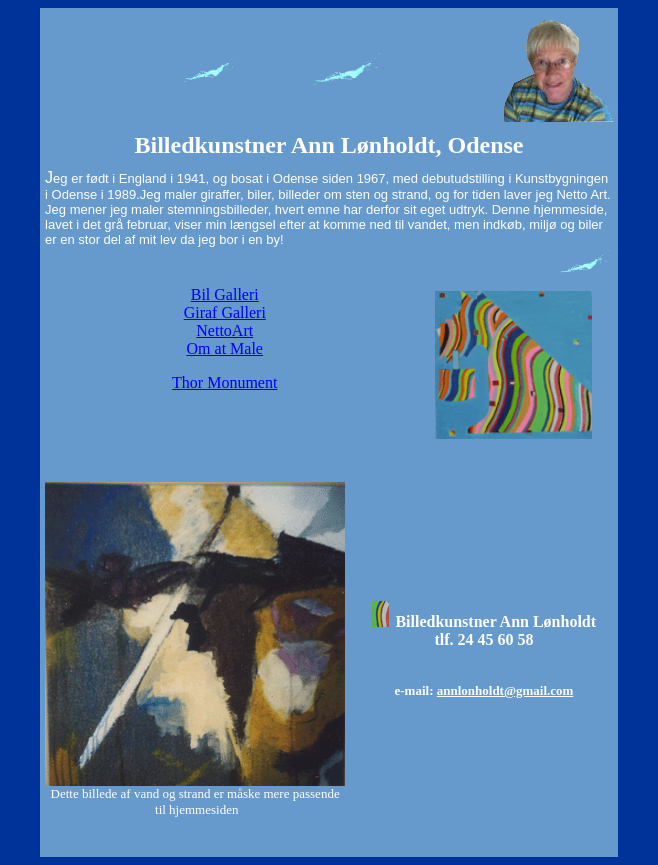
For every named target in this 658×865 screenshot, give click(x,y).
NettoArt (224, 330)
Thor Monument (224, 382)
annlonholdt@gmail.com (505, 690)
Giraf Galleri (225, 312)
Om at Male (225, 348)
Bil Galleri (225, 294)
